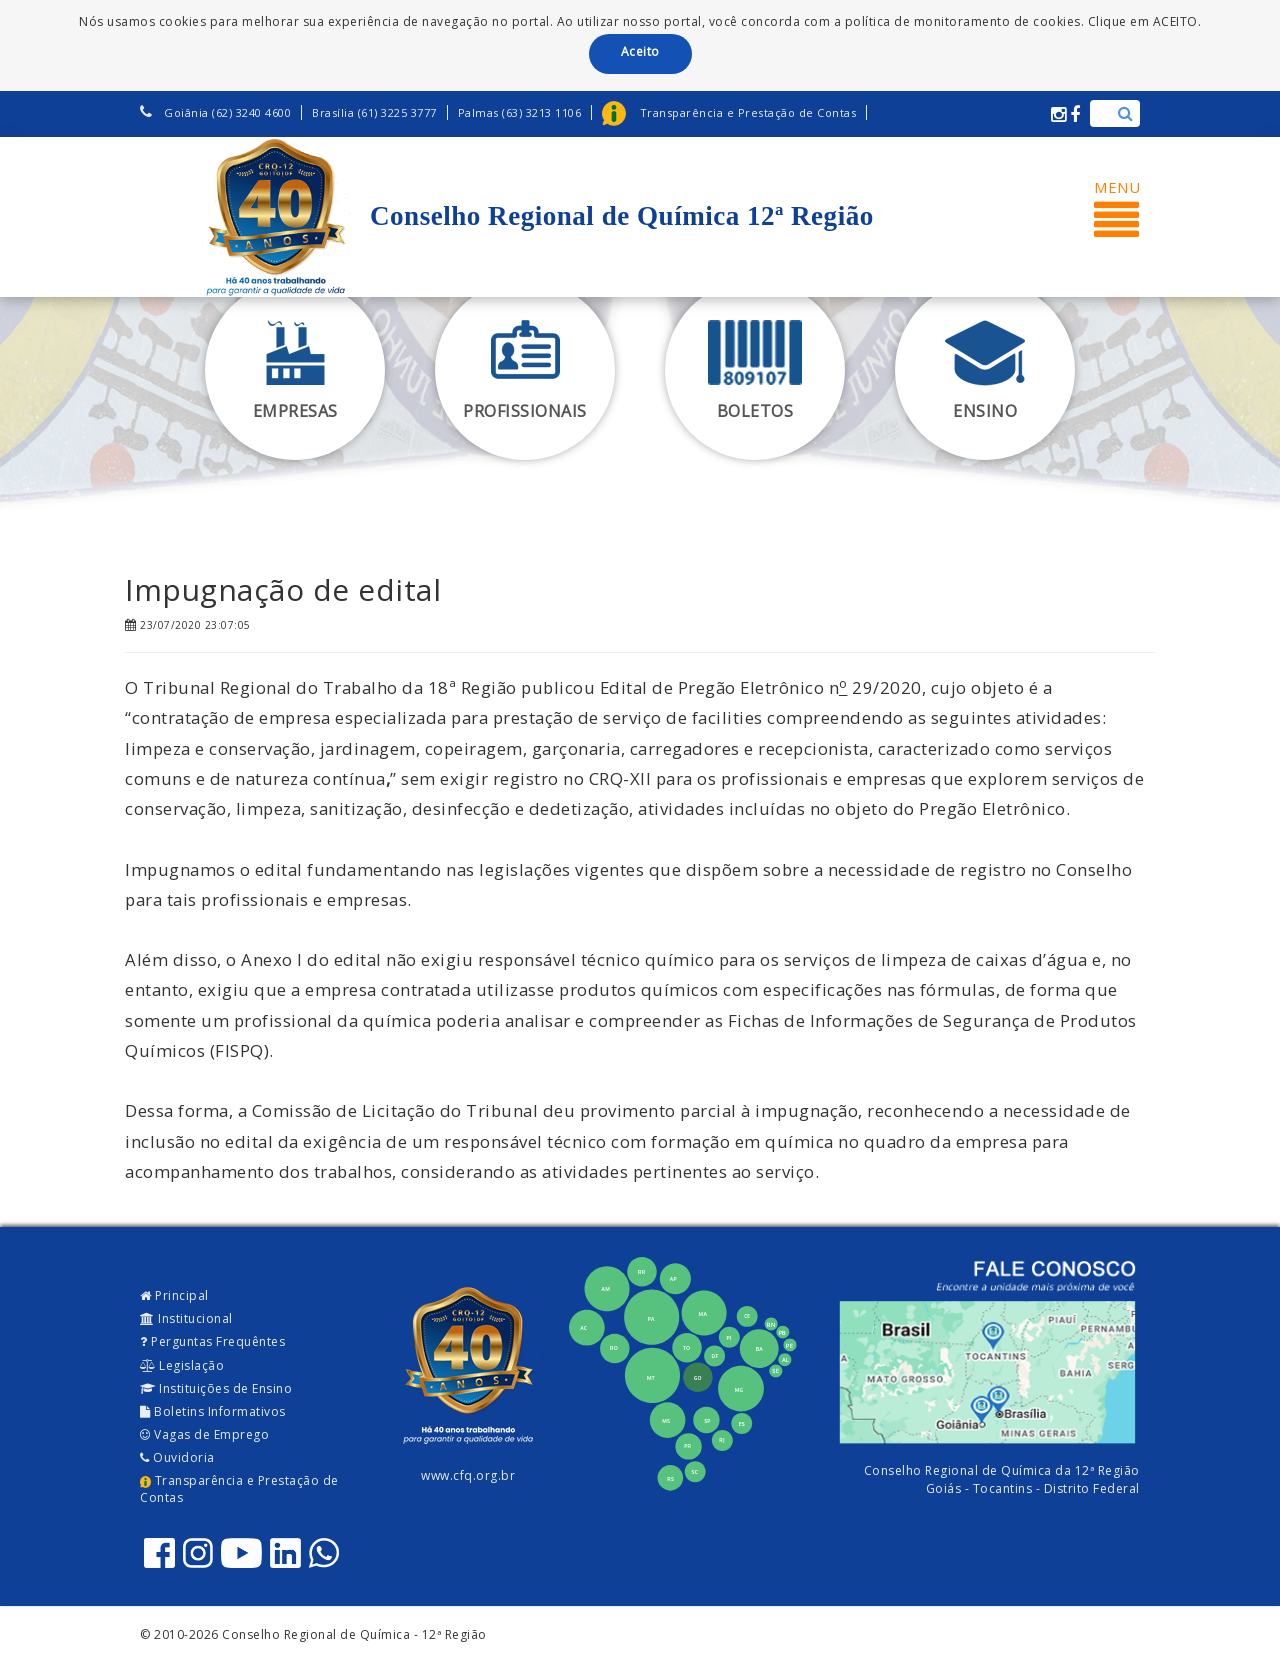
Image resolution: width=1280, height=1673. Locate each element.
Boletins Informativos (213, 1411)
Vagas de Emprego (204, 1434)
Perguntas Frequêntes (212, 1341)
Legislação (182, 1365)
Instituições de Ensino (216, 1388)
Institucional (186, 1318)
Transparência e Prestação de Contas (239, 1489)
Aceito (640, 51)
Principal (174, 1295)
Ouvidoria (177, 1457)
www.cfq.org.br (468, 1475)
